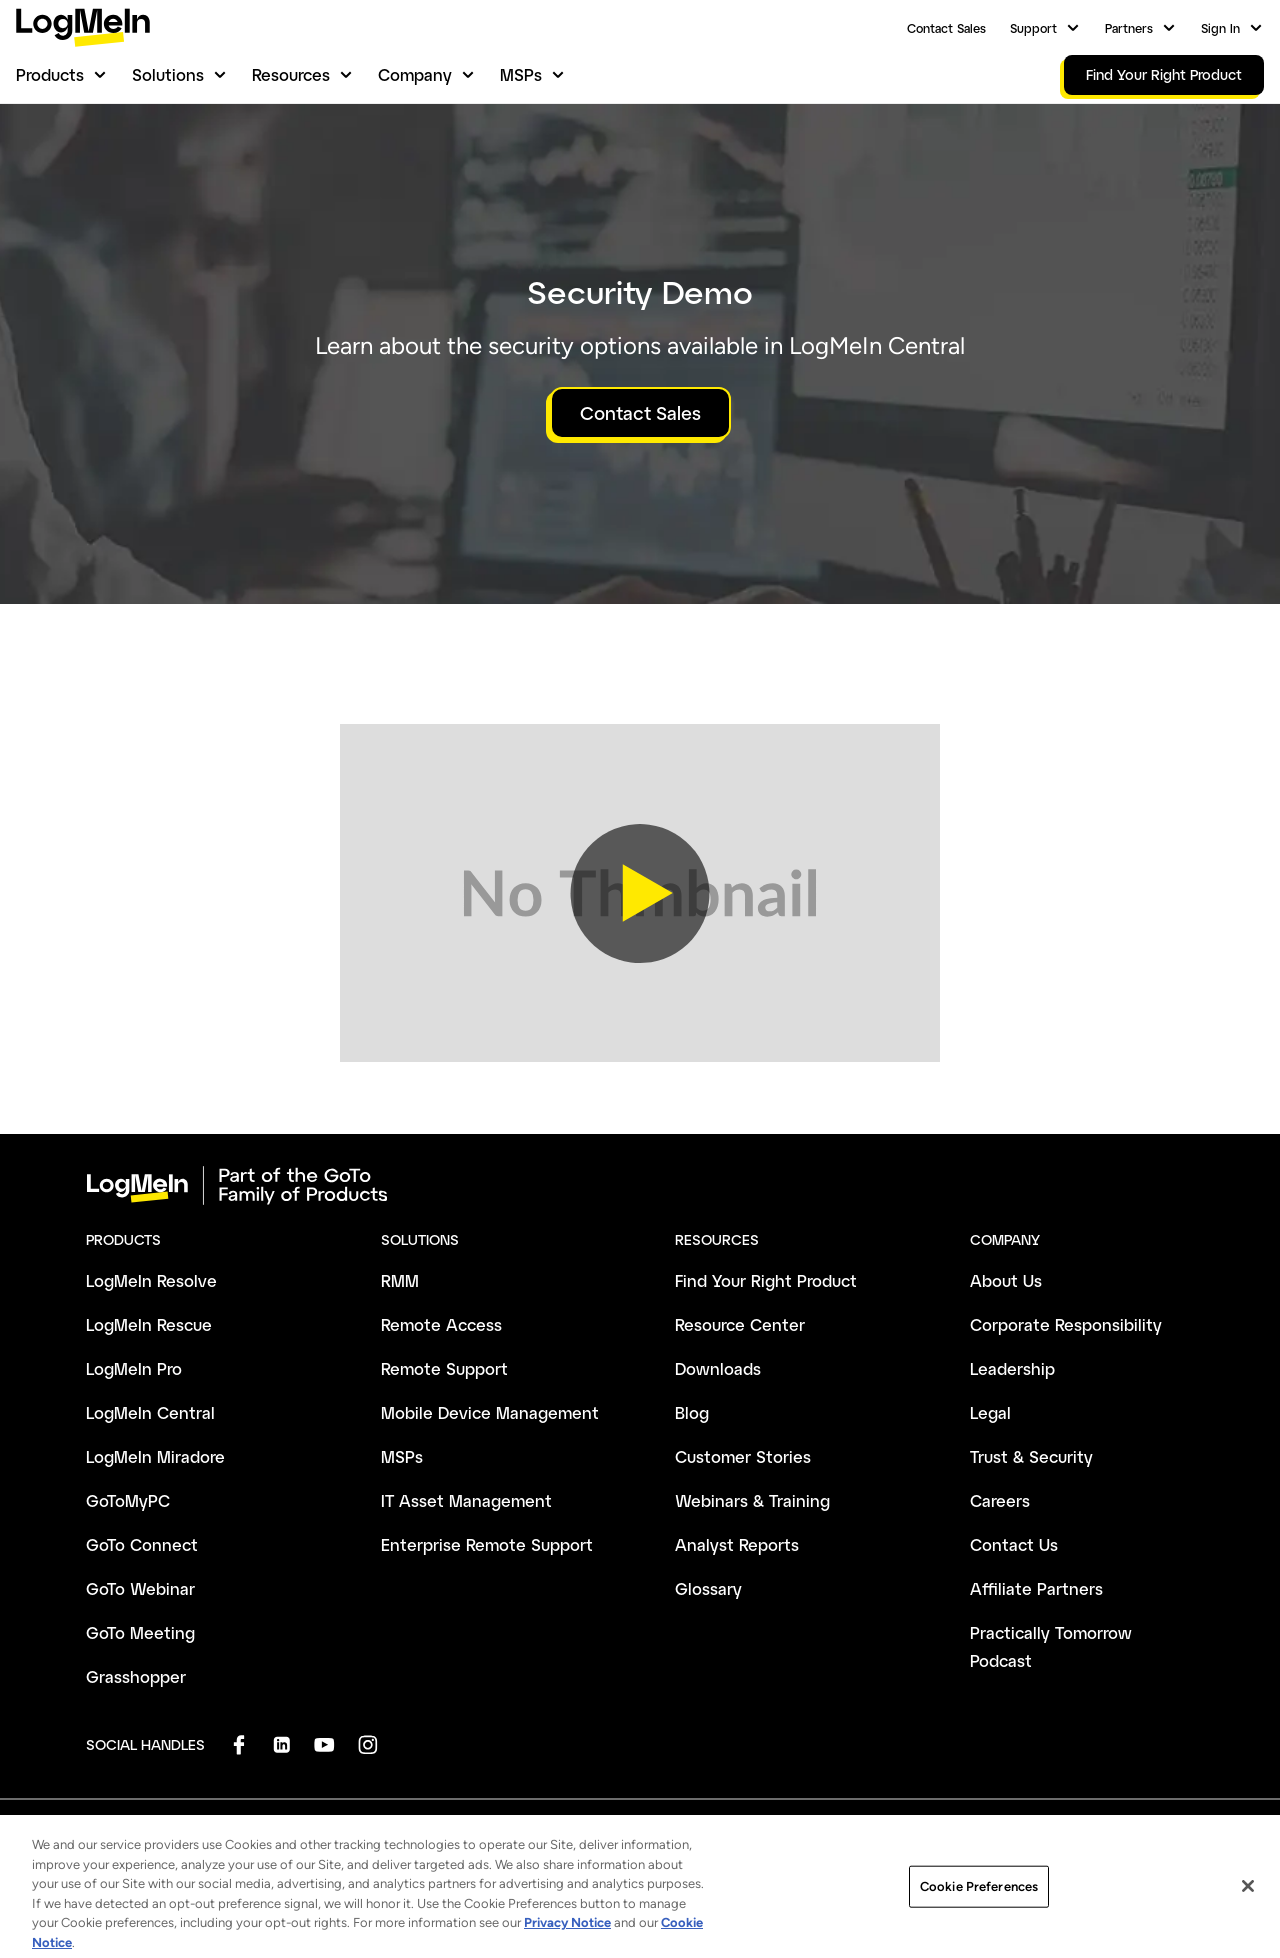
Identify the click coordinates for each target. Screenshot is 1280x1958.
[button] (640, 893)
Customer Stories (743, 1456)
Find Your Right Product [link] (1164, 74)
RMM (400, 1280)
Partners (1129, 28)
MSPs (521, 74)
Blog (692, 1412)
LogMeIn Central (150, 1412)
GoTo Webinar (140, 1588)
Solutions (168, 74)
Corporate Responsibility (1066, 1324)
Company (415, 74)
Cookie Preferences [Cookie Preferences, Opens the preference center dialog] (979, 1921)
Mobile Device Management (490, 1412)
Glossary (708, 1588)
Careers (1000, 1500)
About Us (1006, 1280)
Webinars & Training (752, 1500)
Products (50, 74)
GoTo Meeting (140, 1632)
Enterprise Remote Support (487, 1544)
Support (1033, 28)
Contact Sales (946, 28)
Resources (291, 74)
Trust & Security (1031, 1456)
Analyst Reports (737, 1544)
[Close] (1248, 1921)
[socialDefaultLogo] (238, 1744)
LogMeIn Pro (134, 1368)
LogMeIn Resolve (151, 1280)
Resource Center (740, 1324)
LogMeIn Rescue (149, 1324)
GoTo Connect (142, 1544)
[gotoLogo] (83, 27)
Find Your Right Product (766, 1280)
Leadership (1012, 1368)
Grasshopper (136, 1676)
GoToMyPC (128, 1500)
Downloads (718, 1368)
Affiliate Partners (1036, 1588)
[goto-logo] (640, 1186)
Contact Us (1014, 1544)
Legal (990, 1412)
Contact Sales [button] (640, 413)
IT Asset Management (466, 1500)
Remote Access (441, 1324)
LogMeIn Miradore (155, 1456)
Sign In (1220, 28)
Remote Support (444, 1368)
